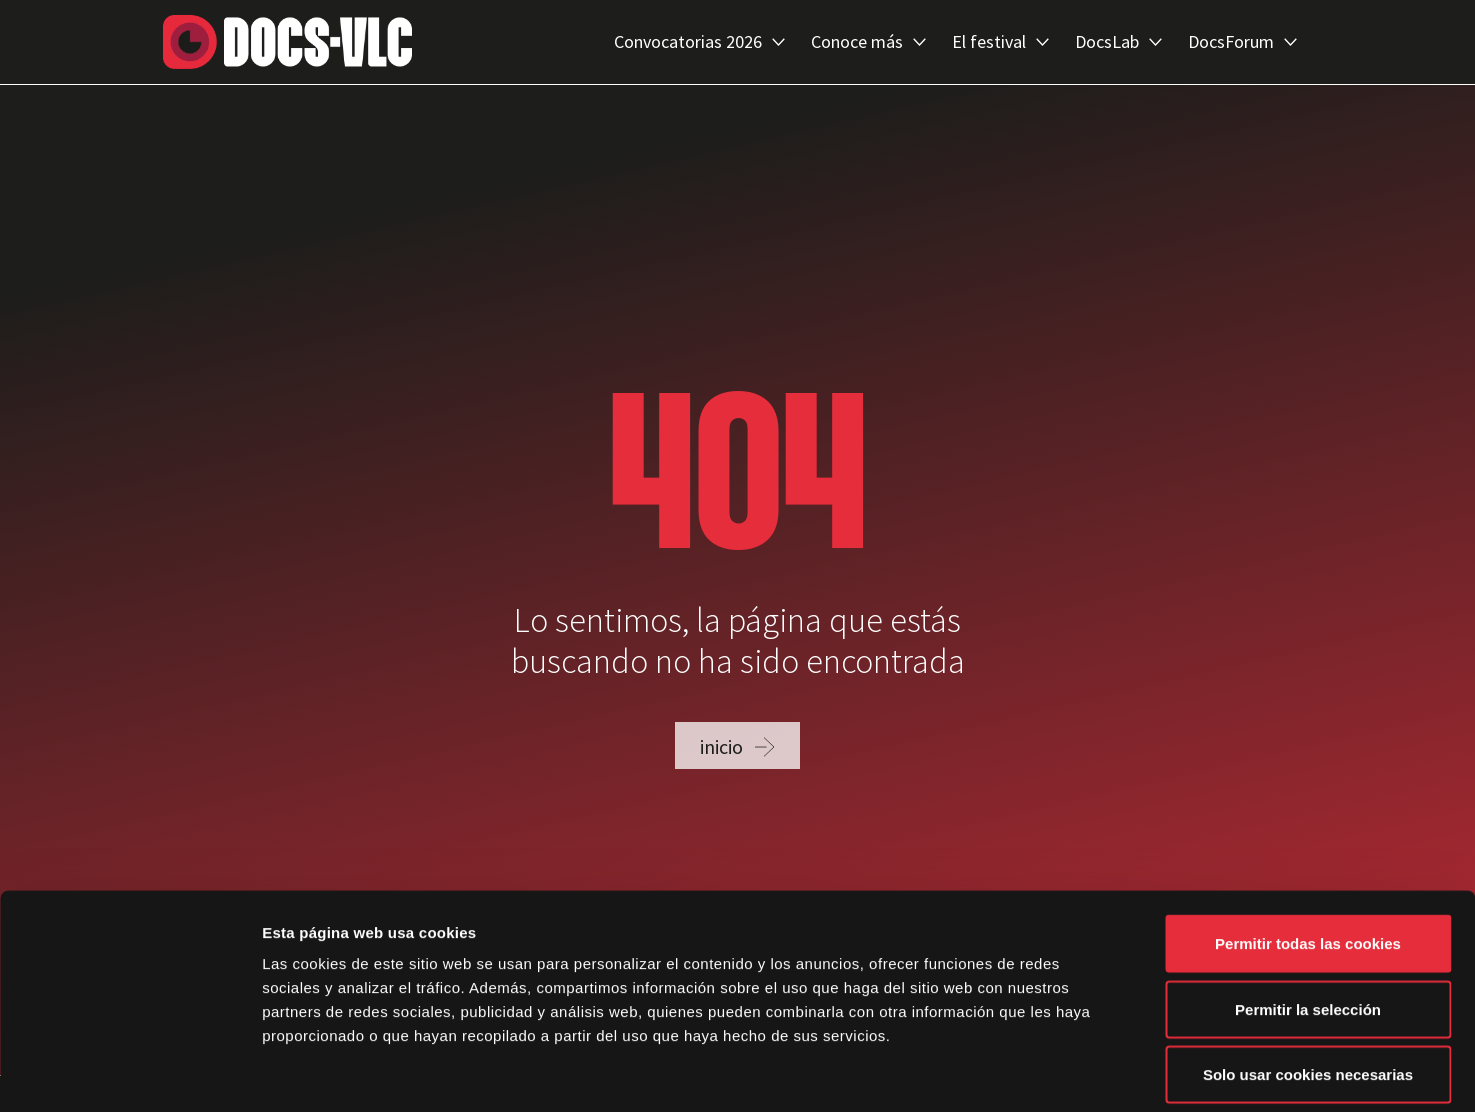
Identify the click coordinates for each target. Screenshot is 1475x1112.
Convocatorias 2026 (699, 42)
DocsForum (1242, 42)
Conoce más (868, 42)
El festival (1000, 42)
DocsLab (1118, 42)
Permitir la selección (1308, 915)
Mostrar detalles (1074, 1072)
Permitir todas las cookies (1308, 849)
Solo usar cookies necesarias (1308, 980)
